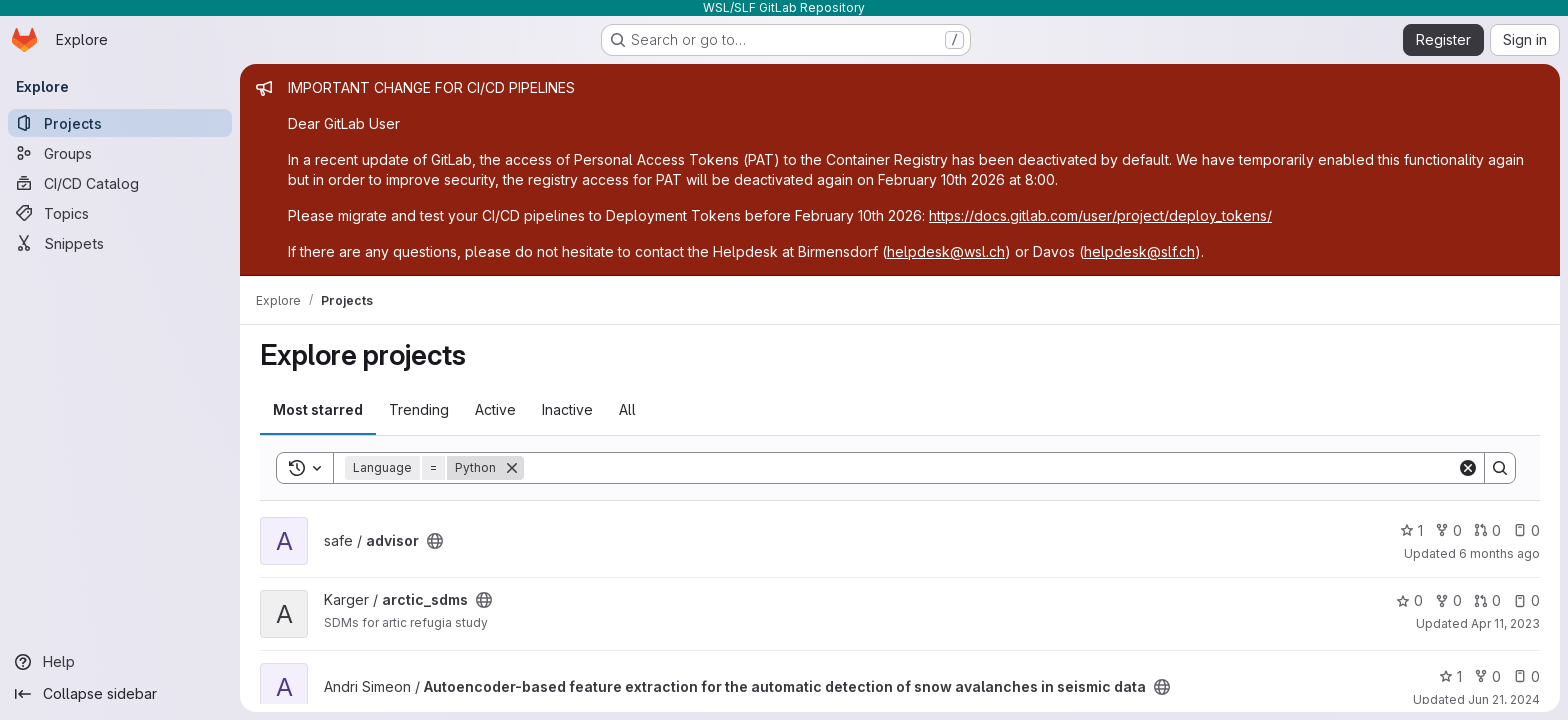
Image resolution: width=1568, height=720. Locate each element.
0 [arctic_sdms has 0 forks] (1448, 600)
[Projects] (120, 123)
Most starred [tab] (318, 409)
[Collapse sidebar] (120, 694)
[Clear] (1468, 468)
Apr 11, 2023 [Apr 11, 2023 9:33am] (1505, 623)
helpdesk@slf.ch (1139, 251)
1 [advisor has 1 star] (1411, 530)
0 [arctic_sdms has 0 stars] (1409, 600)
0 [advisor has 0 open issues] (1526, 530)
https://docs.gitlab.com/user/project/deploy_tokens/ (1100, 215)
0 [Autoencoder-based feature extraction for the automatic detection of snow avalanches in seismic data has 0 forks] (1487, 676)
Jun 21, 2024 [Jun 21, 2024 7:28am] (1504, 699)
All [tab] (627, 409)
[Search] (990, 468)
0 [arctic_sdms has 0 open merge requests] (1487, 600)
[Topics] (120, 213)
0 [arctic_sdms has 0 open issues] (1526, 600)
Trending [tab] (419, 409)
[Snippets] (120, 243)
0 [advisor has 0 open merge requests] (1487, 530)
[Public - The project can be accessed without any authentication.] (435, 541)
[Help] (120, 662)
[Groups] (120, 153)
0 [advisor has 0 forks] (1448, 530)
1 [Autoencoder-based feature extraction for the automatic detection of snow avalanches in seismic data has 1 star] (1450, 676)
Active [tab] (495, 409)
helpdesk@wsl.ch (946, 251)
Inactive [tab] (567, 409)
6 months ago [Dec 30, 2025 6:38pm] (1499, 553)
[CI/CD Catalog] (120, 183)
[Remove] (512, 468)
